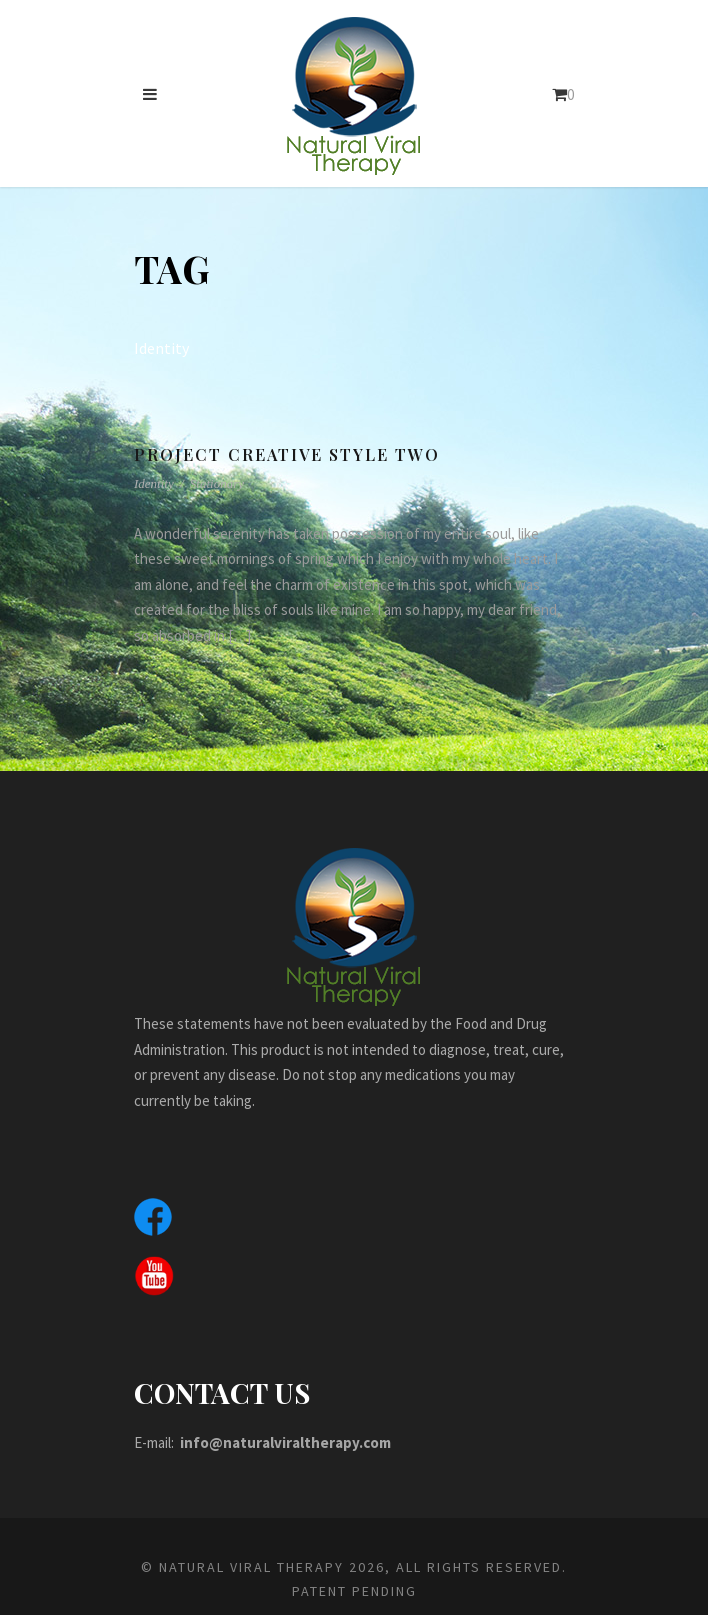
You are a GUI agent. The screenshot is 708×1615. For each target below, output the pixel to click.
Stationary (217, 483)
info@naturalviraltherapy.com (294, 1442)
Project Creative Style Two (290, 454)
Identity (154, 483)
